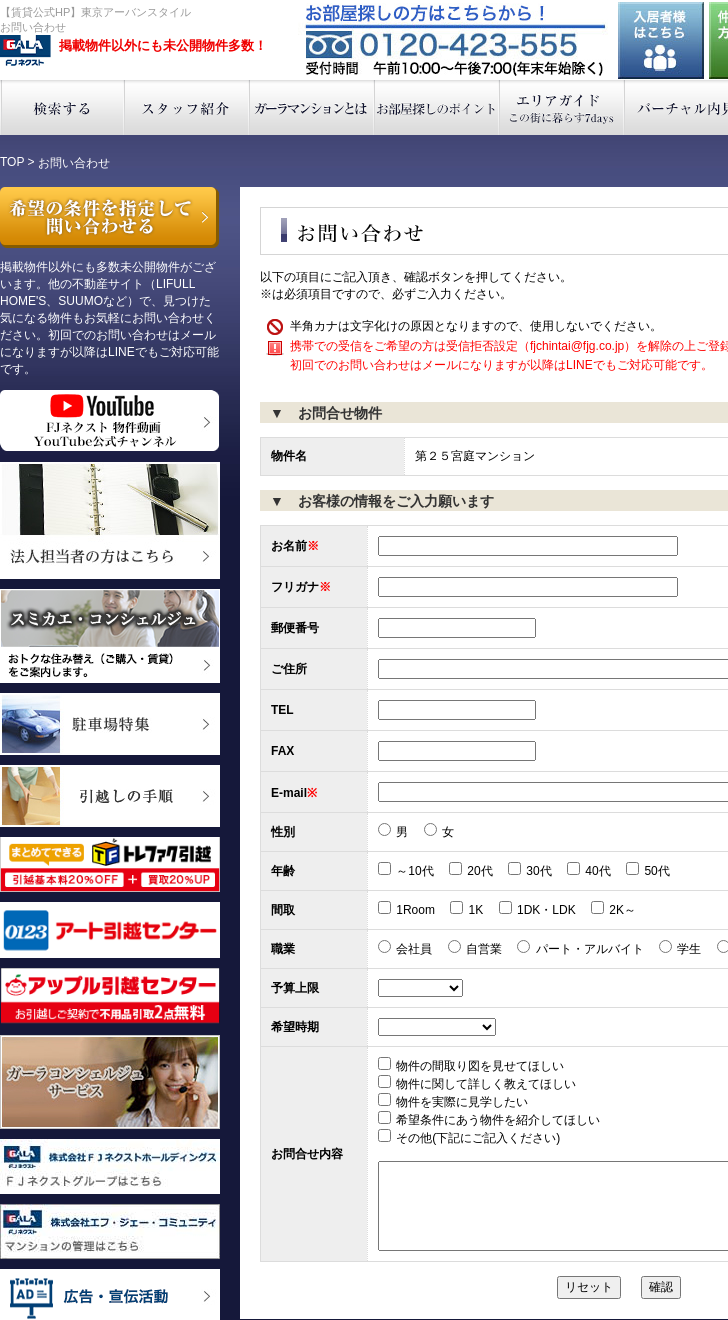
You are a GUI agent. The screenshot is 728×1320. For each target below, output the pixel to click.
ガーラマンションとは (312, 107)
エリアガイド (562, 107)
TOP (12, 162)
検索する (62, 107)
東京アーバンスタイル (25, 51)
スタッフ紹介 (187, 107)
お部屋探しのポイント (437, 107)
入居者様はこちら (661, 40)
